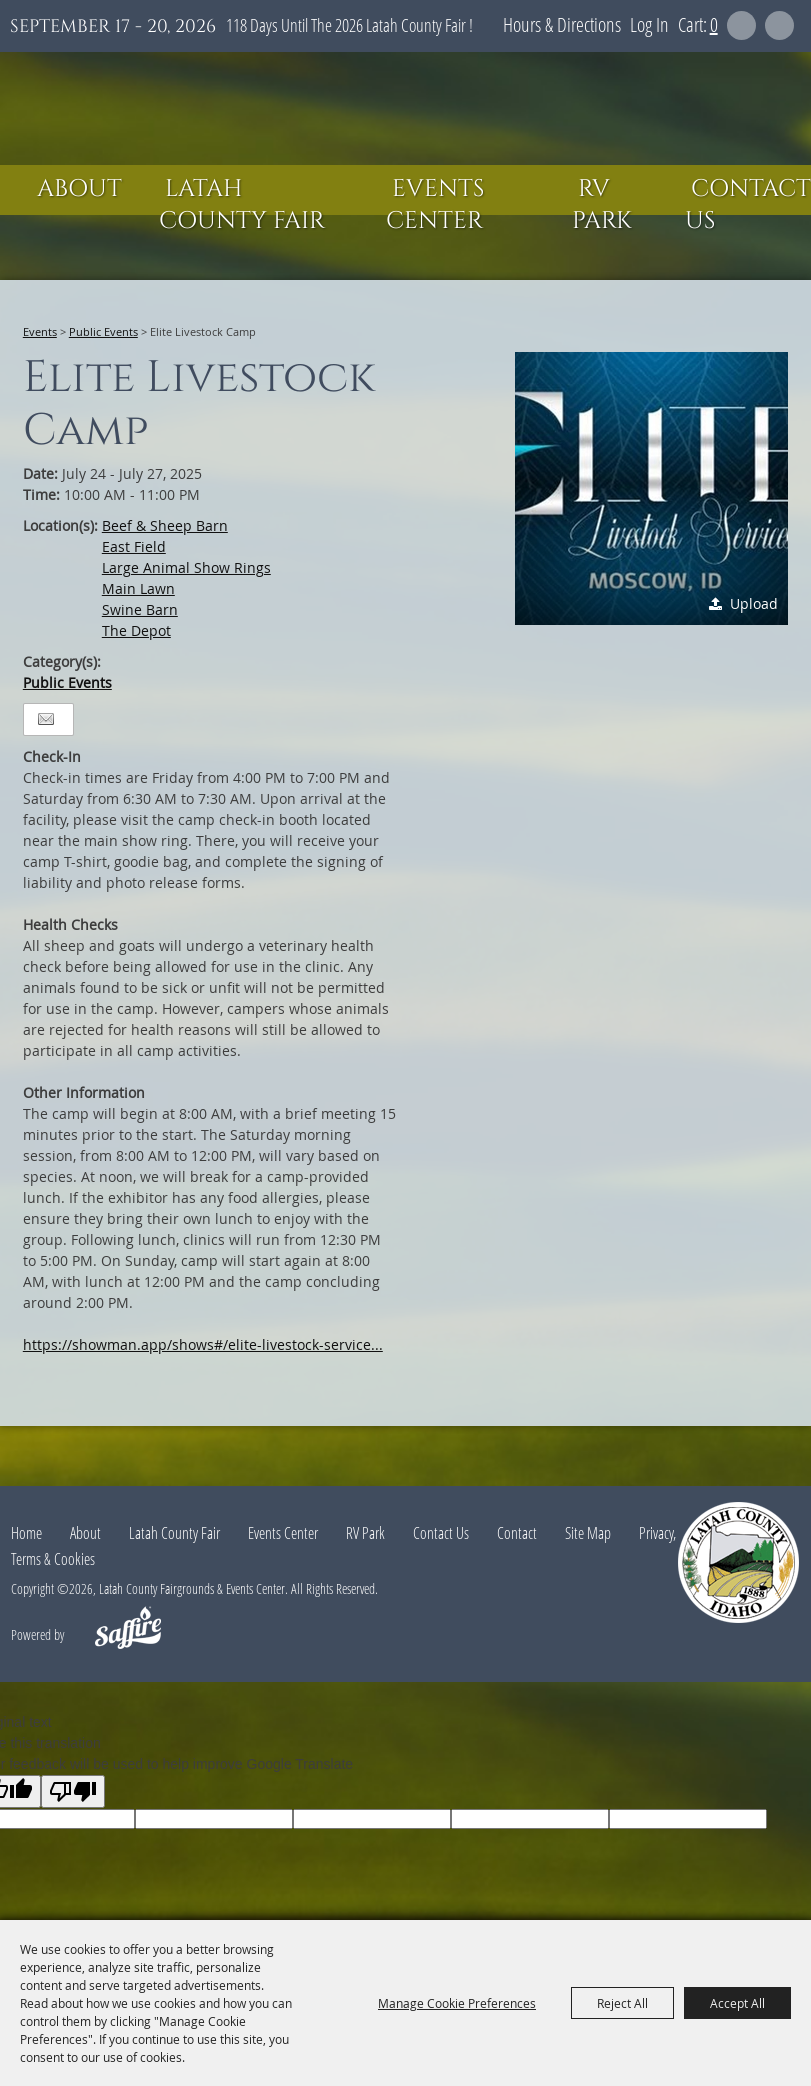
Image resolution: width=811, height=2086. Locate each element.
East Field (134, 546)
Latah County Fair (242, 205)
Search (741, 25)
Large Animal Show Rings (186, 567)
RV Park (602, 205)
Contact (517, 1533)
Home (26, 1533)
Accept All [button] (737, 2003)
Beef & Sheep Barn (165, 525)
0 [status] (714, 24)
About (79, 189)
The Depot (136, 630)
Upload (754, 603)
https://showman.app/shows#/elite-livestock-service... (203, 1344)
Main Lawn (138, 588)
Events (40, 331)
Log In (649, 24)
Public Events (103, 331)
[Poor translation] (73, 1791)
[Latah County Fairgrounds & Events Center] (406, 108)
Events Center (435, 205)
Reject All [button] (622, 2003)
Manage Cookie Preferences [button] (457, 2003)
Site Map (588, 1533)
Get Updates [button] (779, 25)
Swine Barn (140, 609)
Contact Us (748, 205)
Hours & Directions (562, 24)
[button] (651, 488)
